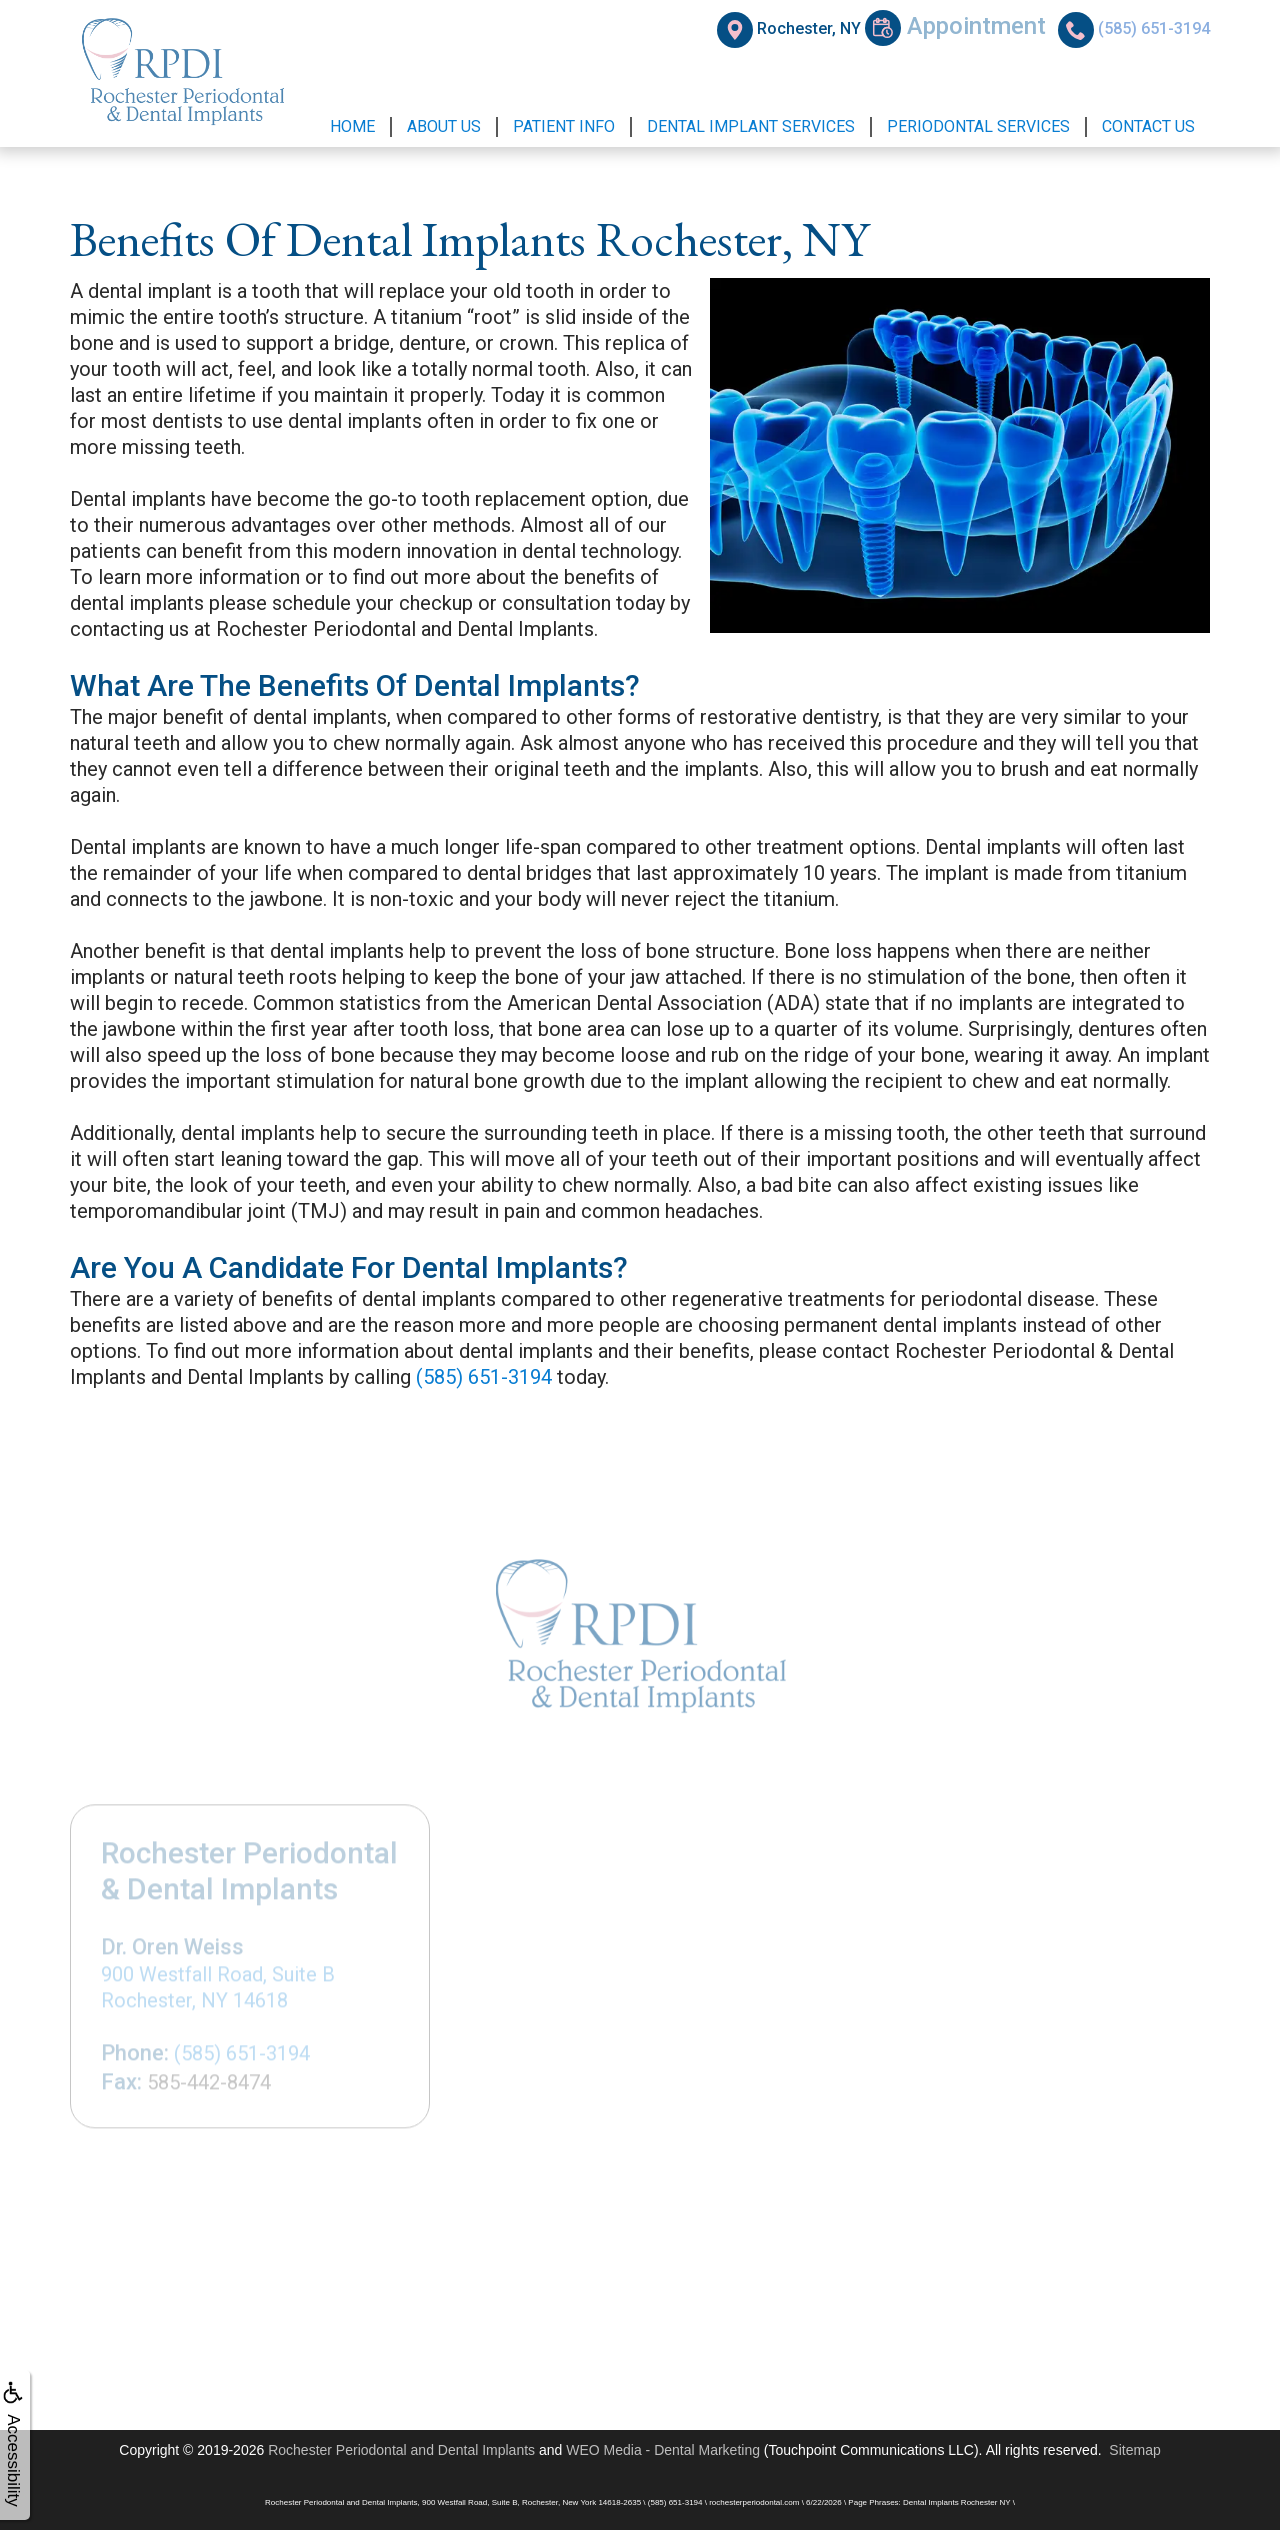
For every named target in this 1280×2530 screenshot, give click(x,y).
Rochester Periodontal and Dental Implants (401, 2450)
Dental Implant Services (751, 126)
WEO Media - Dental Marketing (663, 2450)
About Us (444, 126)
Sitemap (1134, 2450)
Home (352, 126)
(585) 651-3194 (484, 1377)
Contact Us (1148, 126)
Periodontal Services (978, 126)
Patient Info (564, 126)
